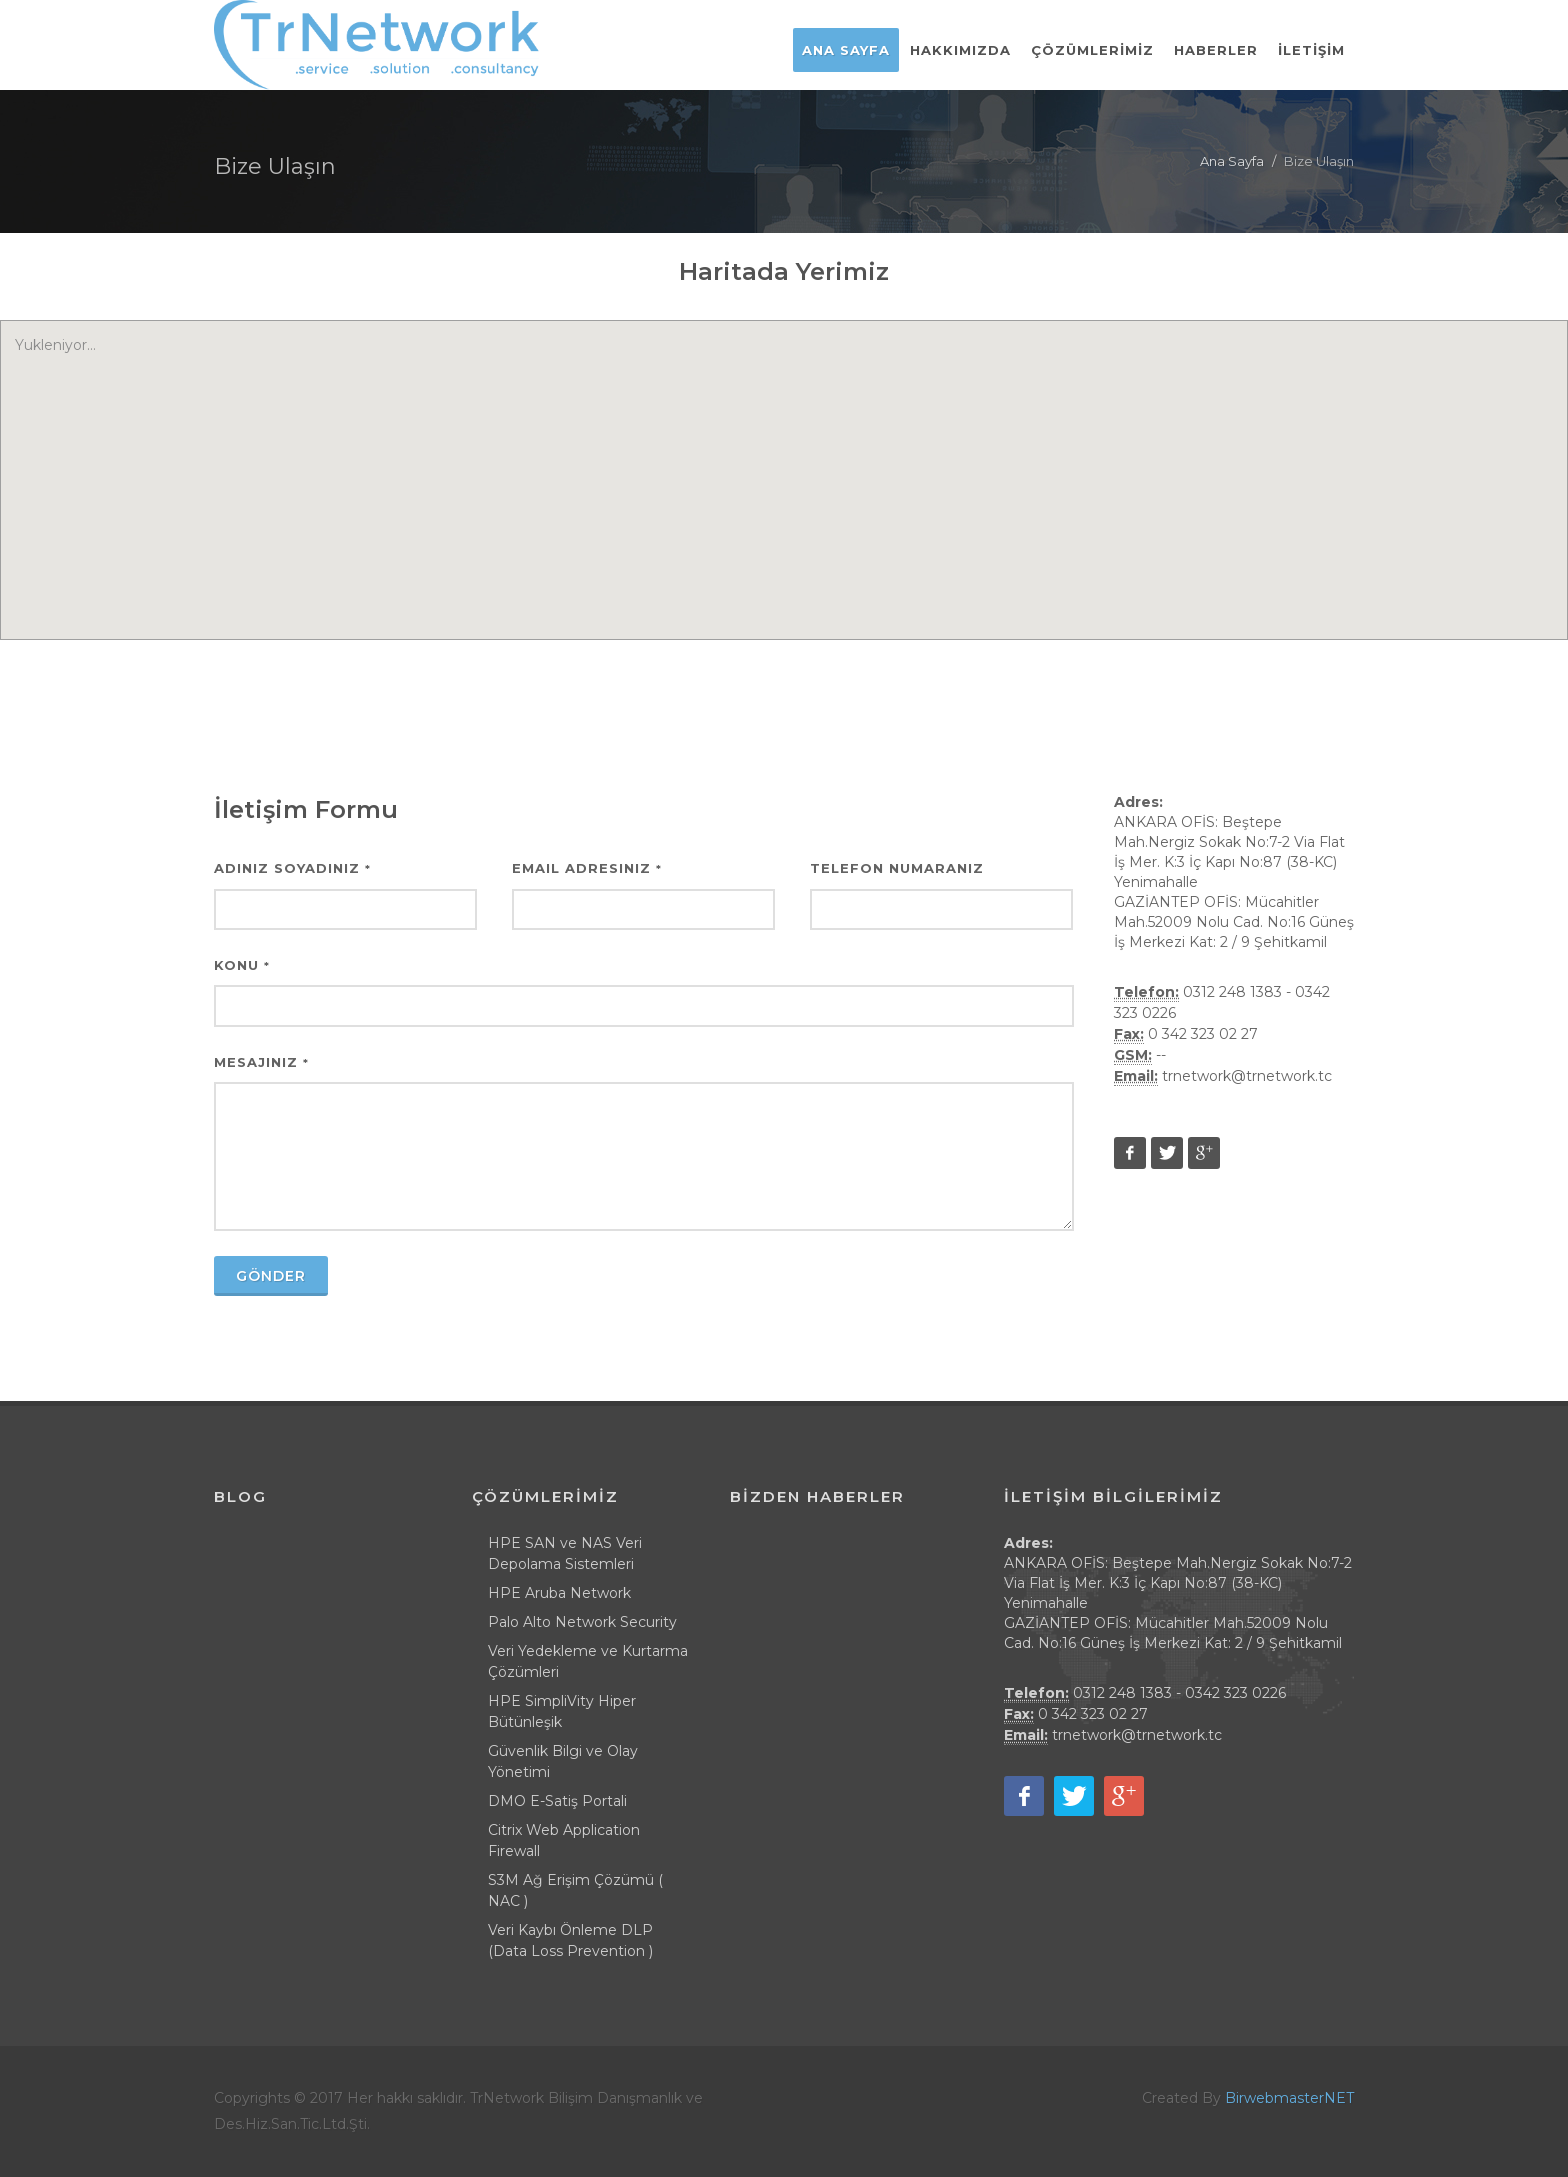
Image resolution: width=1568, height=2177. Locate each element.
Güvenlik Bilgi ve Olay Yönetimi (563, 1761)
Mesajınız (261, 1062)
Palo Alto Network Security (582, 1622)
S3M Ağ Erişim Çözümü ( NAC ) (575, 1890)
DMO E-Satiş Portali (557, 1801)
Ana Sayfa (1232, 161)
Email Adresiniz (587, 868)
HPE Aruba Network (559, 1593)
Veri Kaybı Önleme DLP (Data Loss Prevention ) (570, 1940)
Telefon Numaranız (897, 868)
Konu (242, 965)
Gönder (271, 1276)
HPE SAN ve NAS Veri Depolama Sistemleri (565, 1553)
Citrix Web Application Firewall (564, 1840)
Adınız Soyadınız (292, 868)
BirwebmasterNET (1289, 2098)
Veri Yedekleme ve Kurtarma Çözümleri (588, 1661)
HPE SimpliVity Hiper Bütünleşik (562, 1711)
